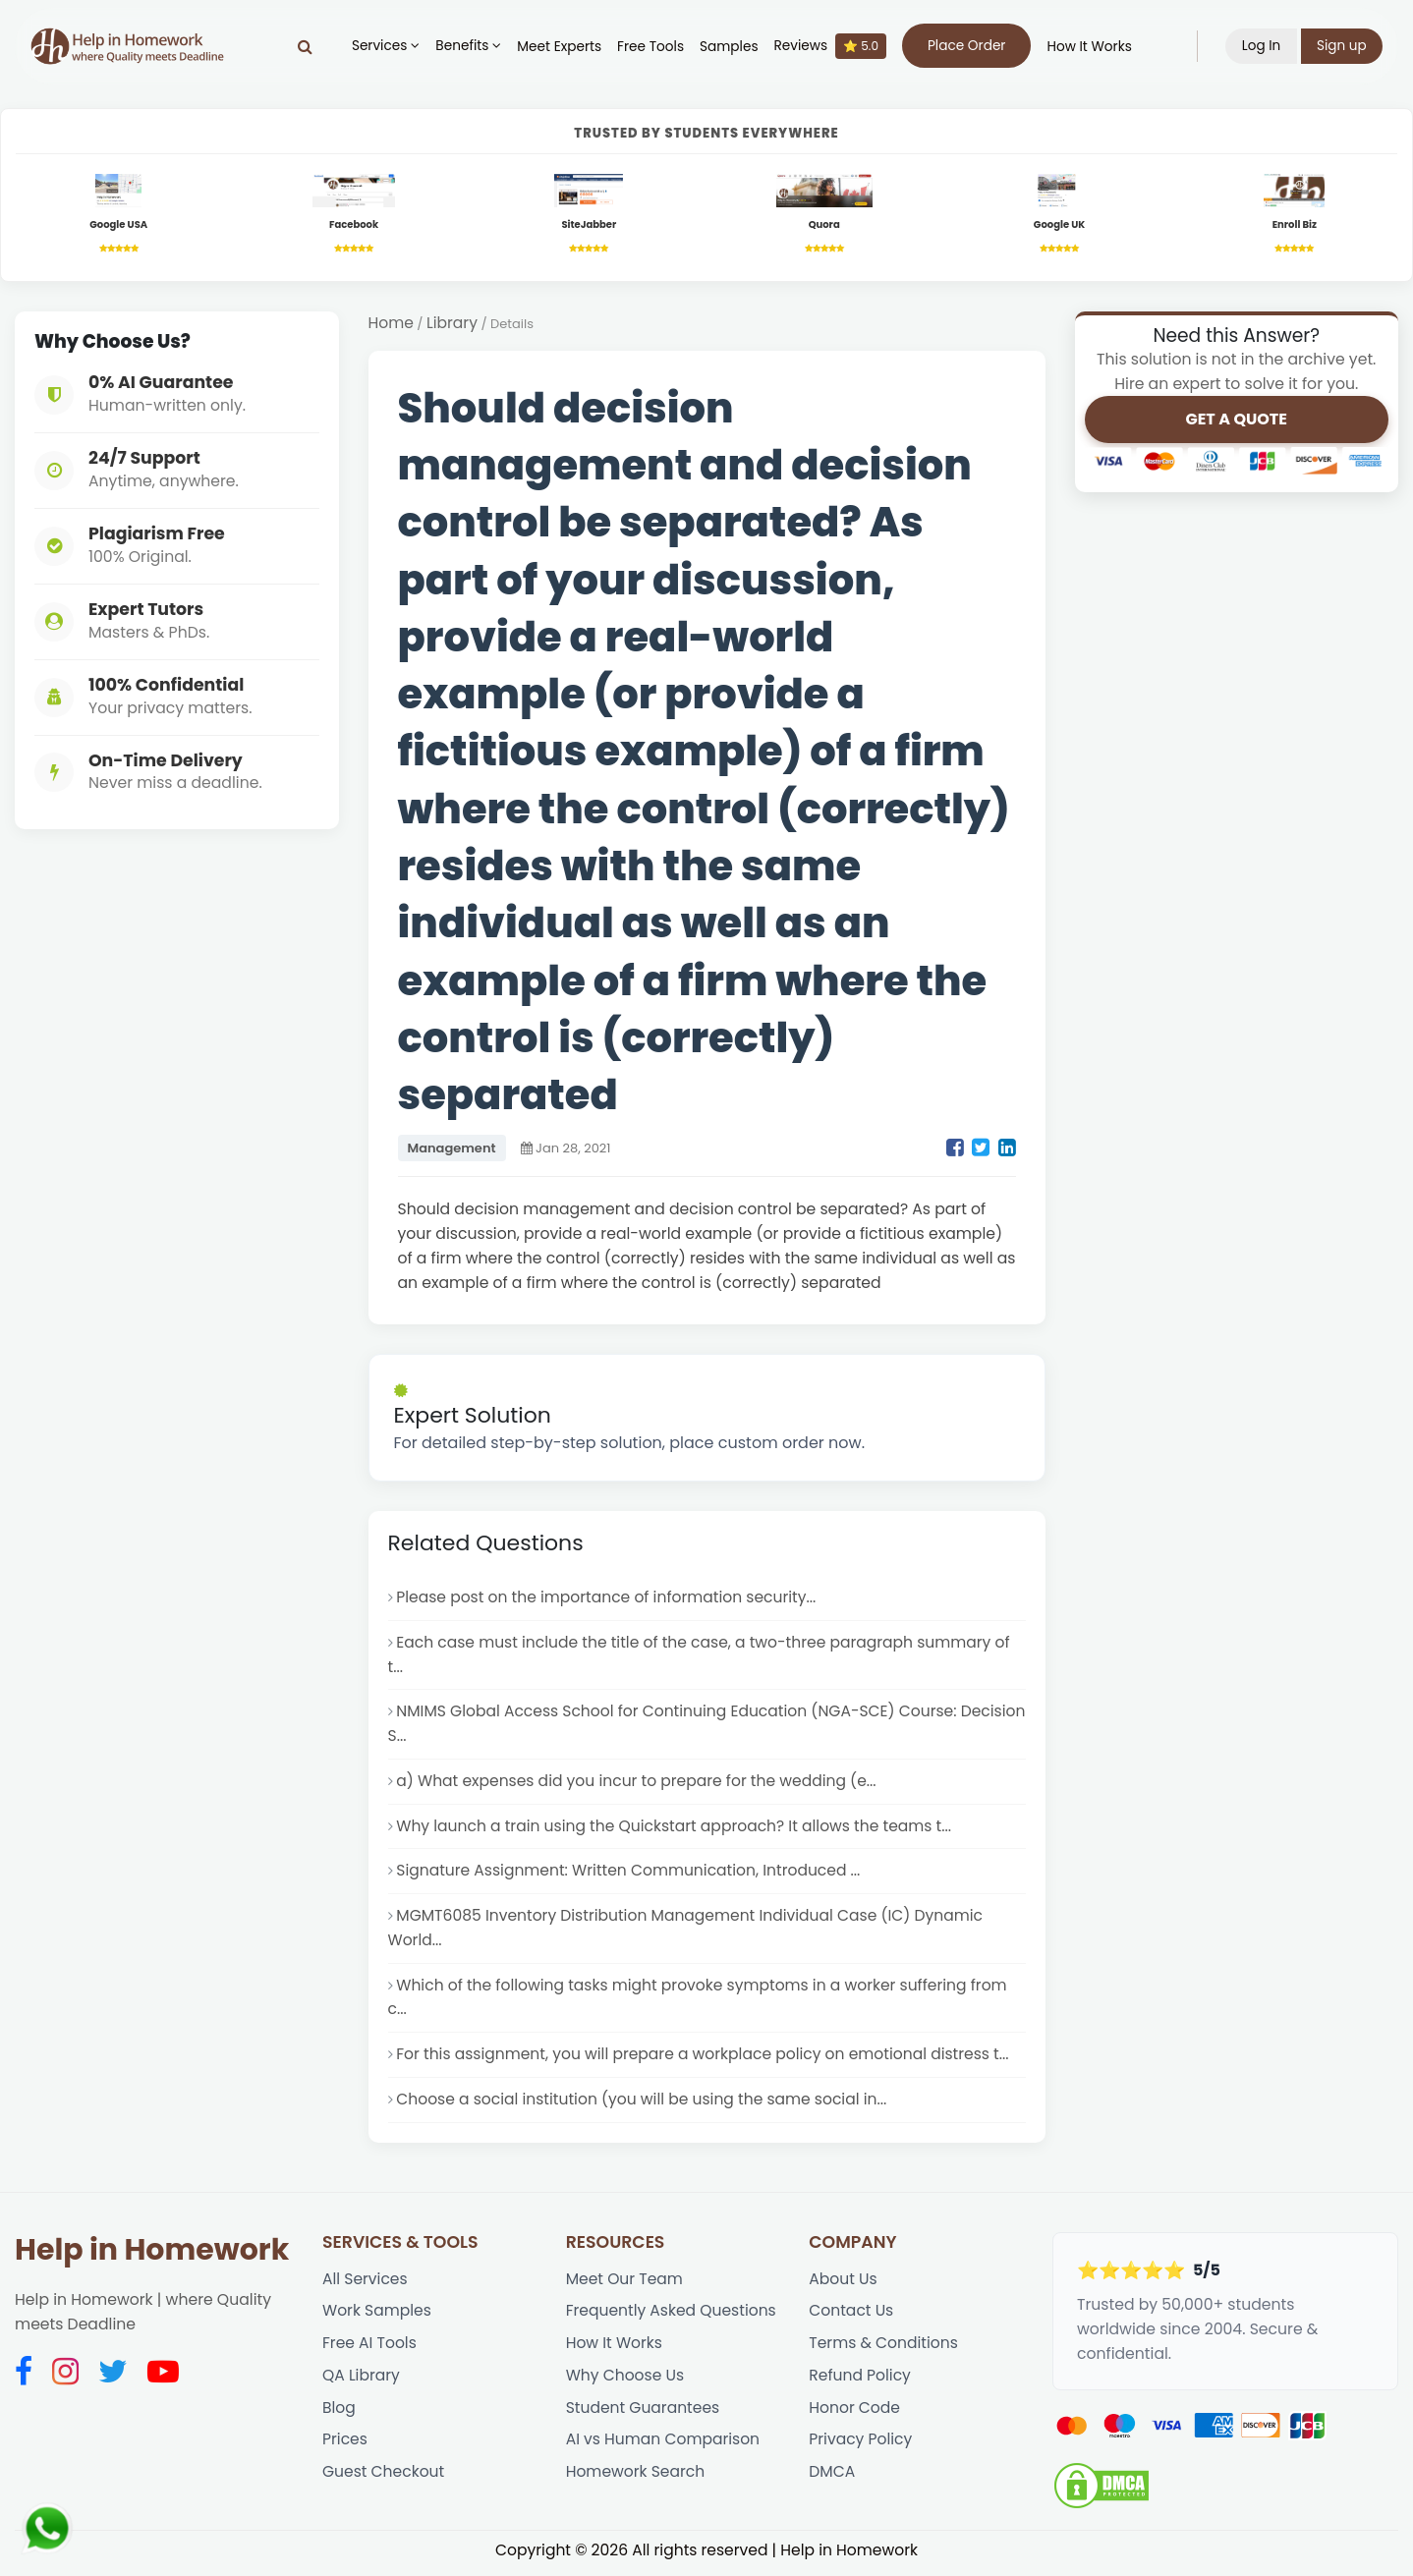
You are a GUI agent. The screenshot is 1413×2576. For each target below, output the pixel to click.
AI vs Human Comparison (664, 2446)
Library (452, 324)
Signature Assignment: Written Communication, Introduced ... (629, 1875)
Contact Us (851, 2317)
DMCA (832, 2480)
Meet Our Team (625, 2284)
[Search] (304, 46)
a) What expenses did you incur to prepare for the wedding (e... (637, 1784)
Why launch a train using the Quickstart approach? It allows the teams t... (675, 1830)
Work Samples (377, 2317)
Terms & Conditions (884, 2349)
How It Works (1088, 46)
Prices (344, 2446)
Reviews (829, 46)
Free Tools (650, 46)
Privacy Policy (861, 2446)
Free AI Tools (369, 2349)
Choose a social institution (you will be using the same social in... (643, 2105)
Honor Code (854, 2414)
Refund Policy (860, 2382)
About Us (843, 2284)
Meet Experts (559, 46)
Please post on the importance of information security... (607, 1599)
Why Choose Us (625, 2382)
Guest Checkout (383, 2480)
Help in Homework (152, 2254)
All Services (365, 2284)
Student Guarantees (643, 2414)
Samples (729, 46)
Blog (339, 2414)
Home (391, 324)
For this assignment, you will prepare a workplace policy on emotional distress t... (704, 2059)
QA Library (361, 2382)
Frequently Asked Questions (672, 2317)
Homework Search (636, 2480)
